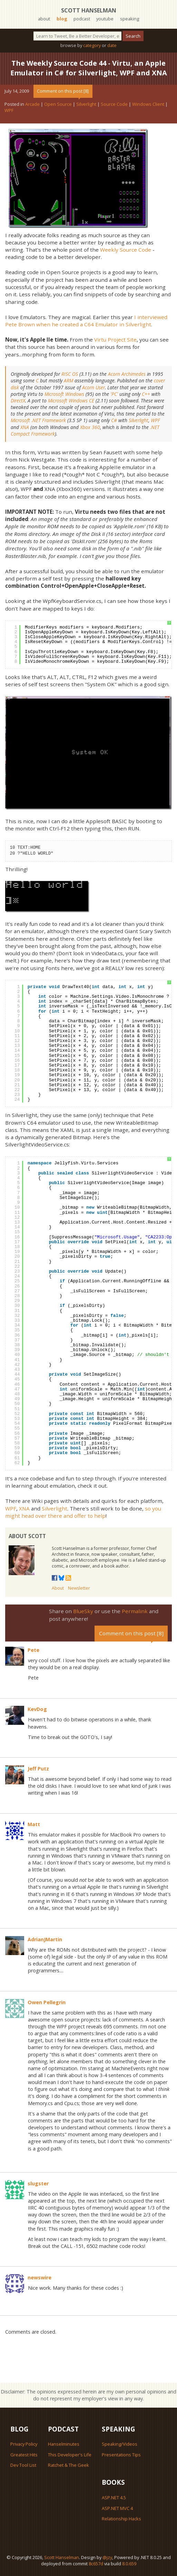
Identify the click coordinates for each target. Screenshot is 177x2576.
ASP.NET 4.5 (114, 2497)
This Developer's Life (69, 2455)
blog (62, 19)
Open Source (58, 104)
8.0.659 (129, 2563)
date (112, 45)
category (92, 45)
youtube (105, 19)
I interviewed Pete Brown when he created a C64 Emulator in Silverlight (86, 321)
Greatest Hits (24, 2455)
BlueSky (83, 1611)
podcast (81, 19)
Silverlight (86, 104)
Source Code (114, 104)
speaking (129, 19)
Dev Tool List (23, 2465)
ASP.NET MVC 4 (117, 2508)
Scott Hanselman (88, 10)
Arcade (32, 104)
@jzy (107, 2557)
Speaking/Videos (119, 2444)
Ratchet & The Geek (68, 2465)
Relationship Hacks (121, 2518)
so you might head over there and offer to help (83, 1512)
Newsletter (79, 1588)
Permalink (135, 1611)
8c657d (96, 2563)
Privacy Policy (23, 2444)
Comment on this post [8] (63, 91)
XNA (24, 1508)
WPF (8, 110)
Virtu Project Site (115, 339)
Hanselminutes (63, 2444)
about (44, 19)
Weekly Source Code (125, 249)
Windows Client (148, 104)
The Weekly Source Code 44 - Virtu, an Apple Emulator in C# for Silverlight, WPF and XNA (88, 67)
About (58, 1588)
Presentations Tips (121, 2455)
